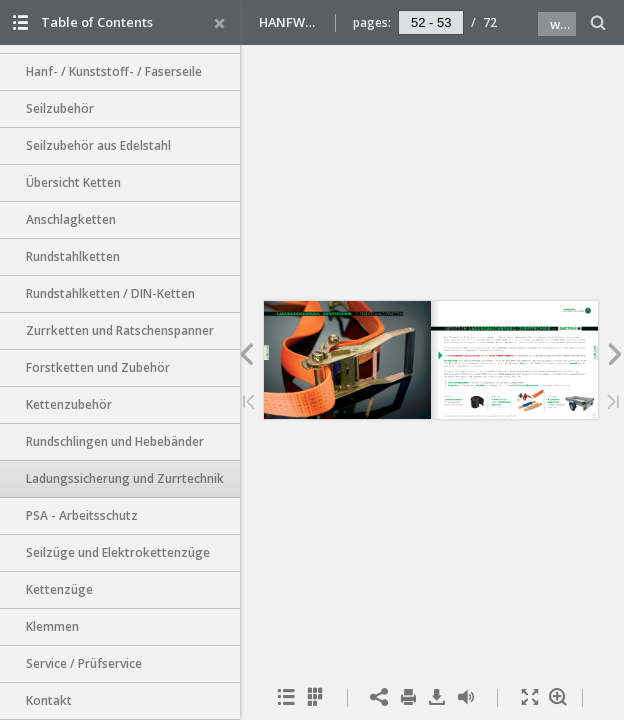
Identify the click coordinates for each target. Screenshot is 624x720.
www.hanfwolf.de (563, 24)
